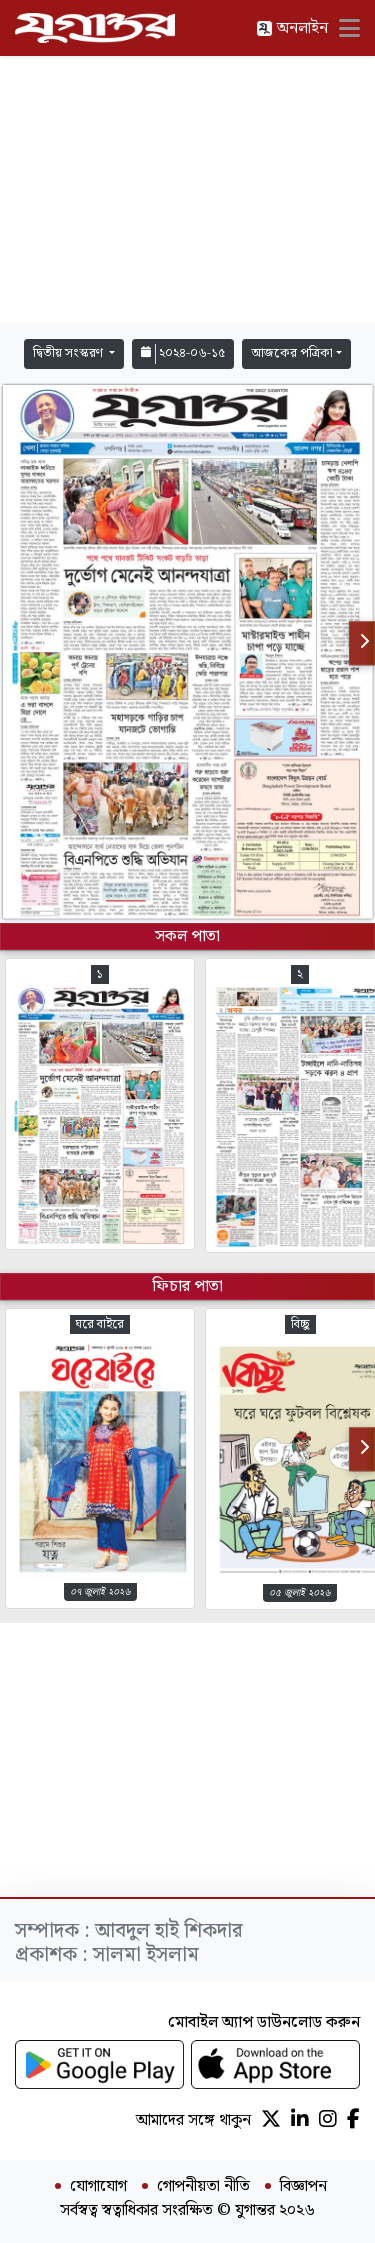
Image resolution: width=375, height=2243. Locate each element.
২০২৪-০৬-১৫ (183, 353)
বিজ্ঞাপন (303, 2187)
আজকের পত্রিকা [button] (292, 353)
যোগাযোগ (98, 2187)
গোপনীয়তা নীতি (203, 2187)
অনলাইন (292, 28)
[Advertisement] (188, 190)
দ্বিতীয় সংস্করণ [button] (69, 353)
